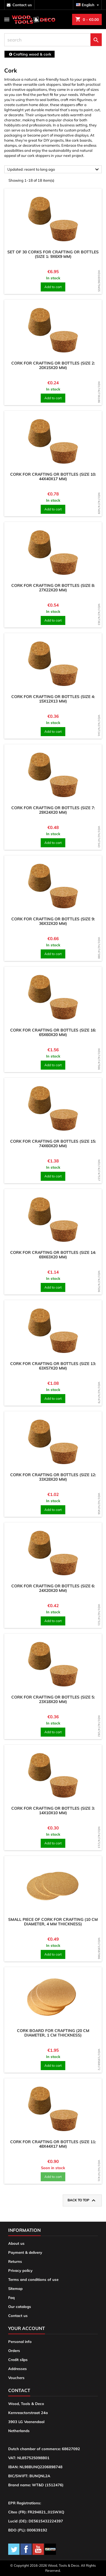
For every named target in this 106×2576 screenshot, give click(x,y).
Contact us (18, 2315)
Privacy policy (20, 2270)
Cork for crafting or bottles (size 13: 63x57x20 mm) (53, 1366)
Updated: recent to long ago (53, 169)
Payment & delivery (25, 2252)
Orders (14, 2350)
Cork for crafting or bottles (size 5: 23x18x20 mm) (53, 1699)
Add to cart (53, 287)
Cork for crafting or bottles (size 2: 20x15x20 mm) (53, 365)
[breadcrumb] (30, 54)
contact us (22, 5)
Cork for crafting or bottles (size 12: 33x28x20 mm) (53, 1477)
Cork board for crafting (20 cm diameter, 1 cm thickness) (53, 2033)
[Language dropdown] (88, 5)
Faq (11, 2297)
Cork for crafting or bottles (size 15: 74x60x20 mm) (53, 1143)
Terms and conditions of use (33, 2279)
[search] (53, 39)
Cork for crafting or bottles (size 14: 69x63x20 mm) (53, 1255)
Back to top (82, 2200)
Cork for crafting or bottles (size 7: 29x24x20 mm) (53, 810)
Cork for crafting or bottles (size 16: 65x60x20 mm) (53, 1032)
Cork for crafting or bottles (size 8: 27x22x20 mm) (53, 588)
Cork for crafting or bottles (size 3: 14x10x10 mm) (53, 1810)
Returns (15, 2261)
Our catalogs (19, 2306)
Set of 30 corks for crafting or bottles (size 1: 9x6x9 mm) (53, 254)
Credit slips (18, 2359)
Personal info (20, 2341)
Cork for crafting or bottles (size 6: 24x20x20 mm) (53, 1588)
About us (16, 2243)
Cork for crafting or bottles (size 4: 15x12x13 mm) (53, 699)
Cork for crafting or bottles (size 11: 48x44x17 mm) (53, 2144)
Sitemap (15, 2288)
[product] (53, 219)
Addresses (17, 2368)
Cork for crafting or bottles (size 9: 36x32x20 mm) (53, 921)
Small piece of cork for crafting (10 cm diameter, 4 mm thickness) (53, 1921)
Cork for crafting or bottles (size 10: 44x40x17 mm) (53, 476)
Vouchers (16, 2377)
